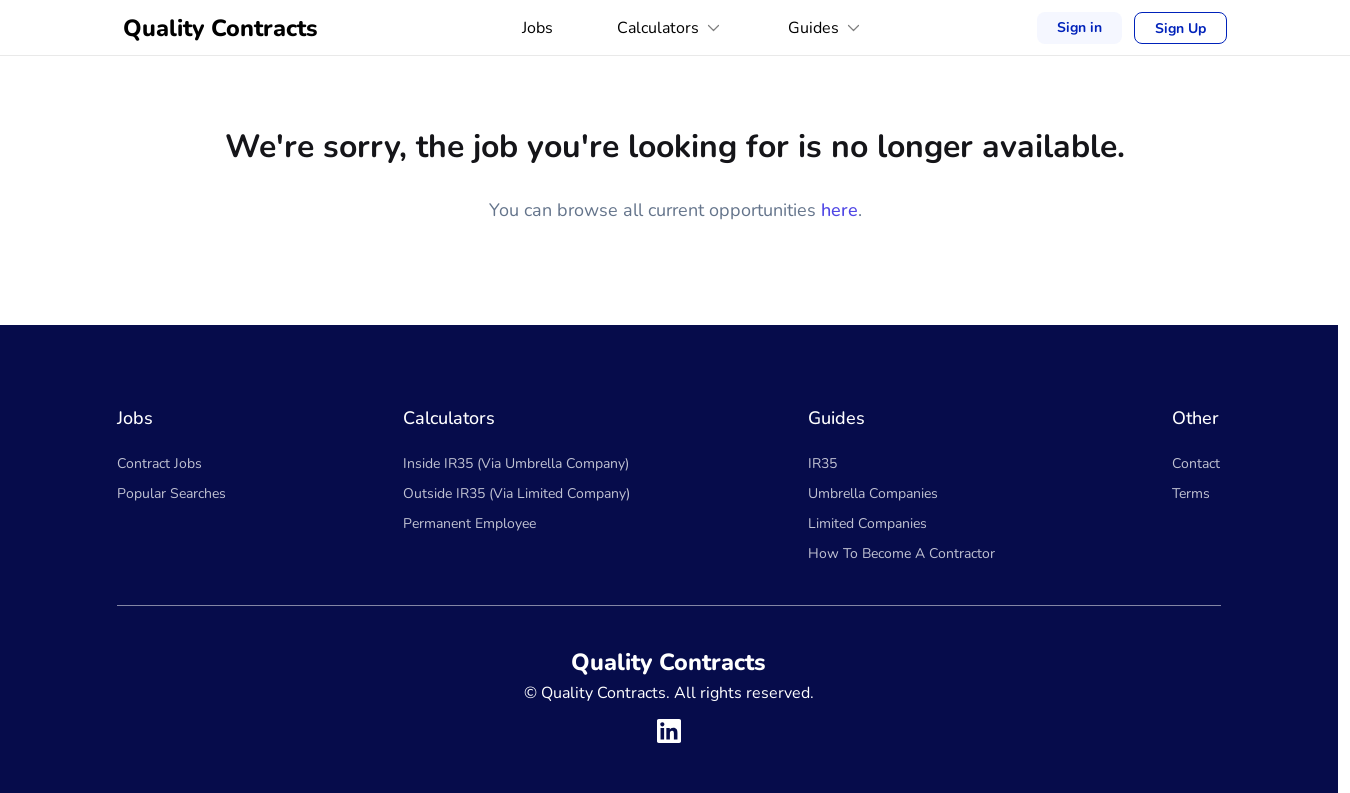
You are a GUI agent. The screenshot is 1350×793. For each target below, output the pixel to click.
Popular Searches (171, 493)
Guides (826, 28)
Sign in (1079, 27)
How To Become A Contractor (901, 553)
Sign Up (1180, 28)
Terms (1191, 493)
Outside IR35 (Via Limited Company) (516, 493)
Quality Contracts (220, 28)
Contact (1196, 463)
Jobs (537, 28)
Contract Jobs (159, 463)
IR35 (822, 463)
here (839, 210)
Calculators (670, 28)
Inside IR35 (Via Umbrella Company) (516, 463)
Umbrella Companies (873, 493)
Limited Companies (867, 523)
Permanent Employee (469, 523)
